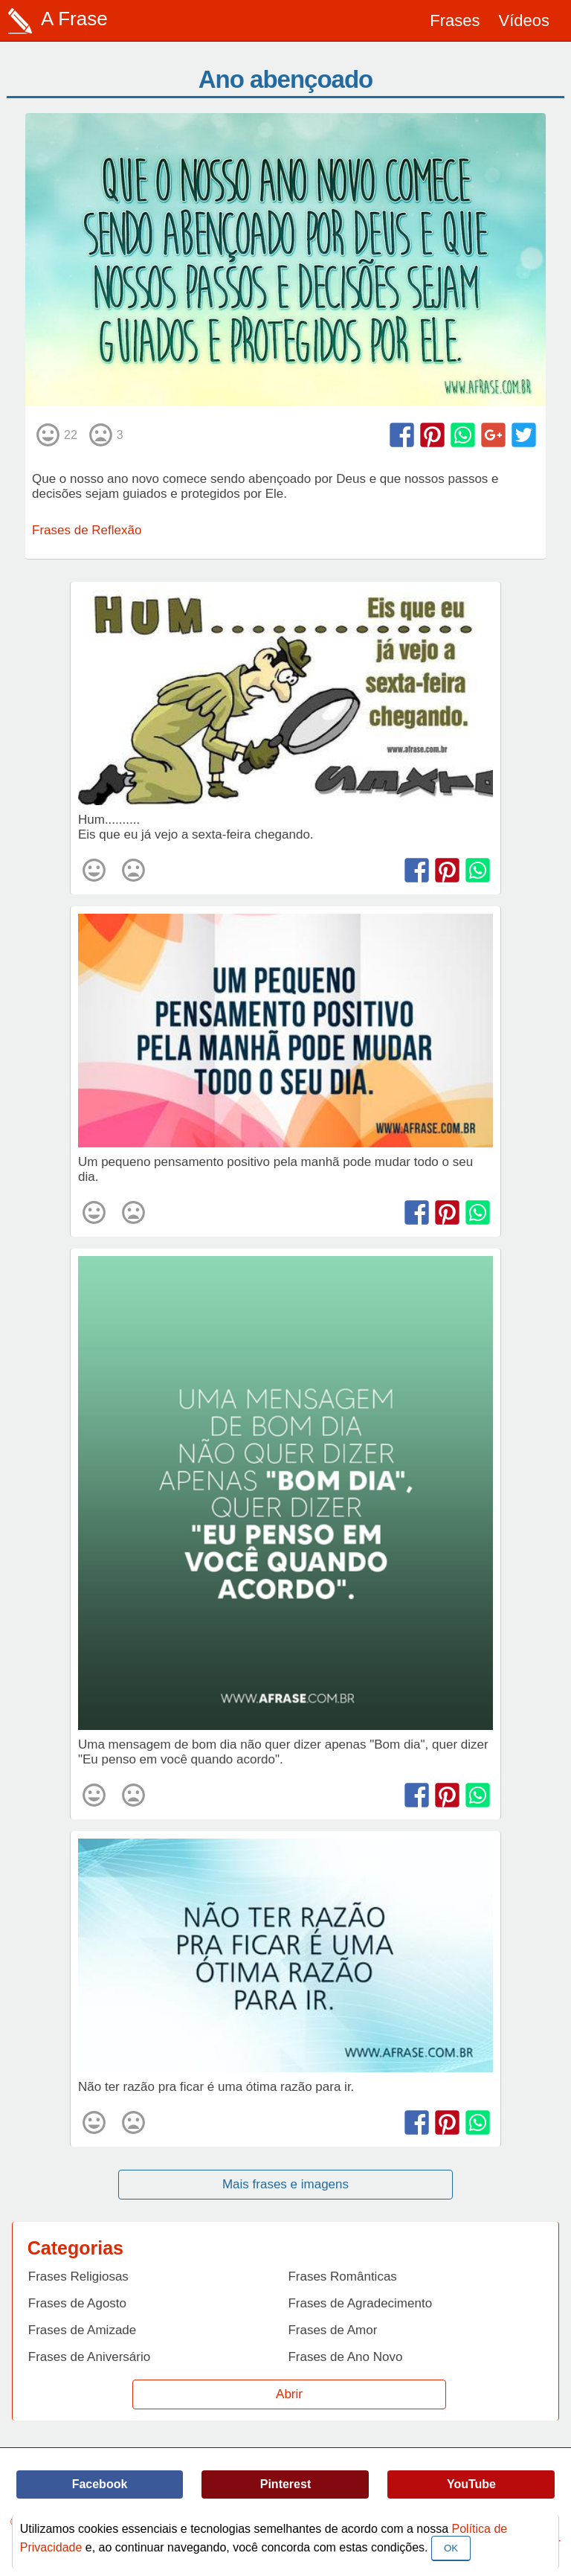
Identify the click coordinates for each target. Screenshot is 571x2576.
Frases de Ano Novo (345, 2357)
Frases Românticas (342, 2276)
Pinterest (285, 2484)
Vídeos (524, 20)
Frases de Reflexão (86, 530)
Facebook (100, 2484)
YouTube (471, 2484)
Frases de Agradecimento (360, 2303)
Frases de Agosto (77, 2303)
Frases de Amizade (82, 2330)
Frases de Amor (332, 2330)
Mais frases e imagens (285, 2184)
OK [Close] (451, 2548)
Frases (455, 20)
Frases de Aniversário (89, 2357)
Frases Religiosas (78, 2276)
